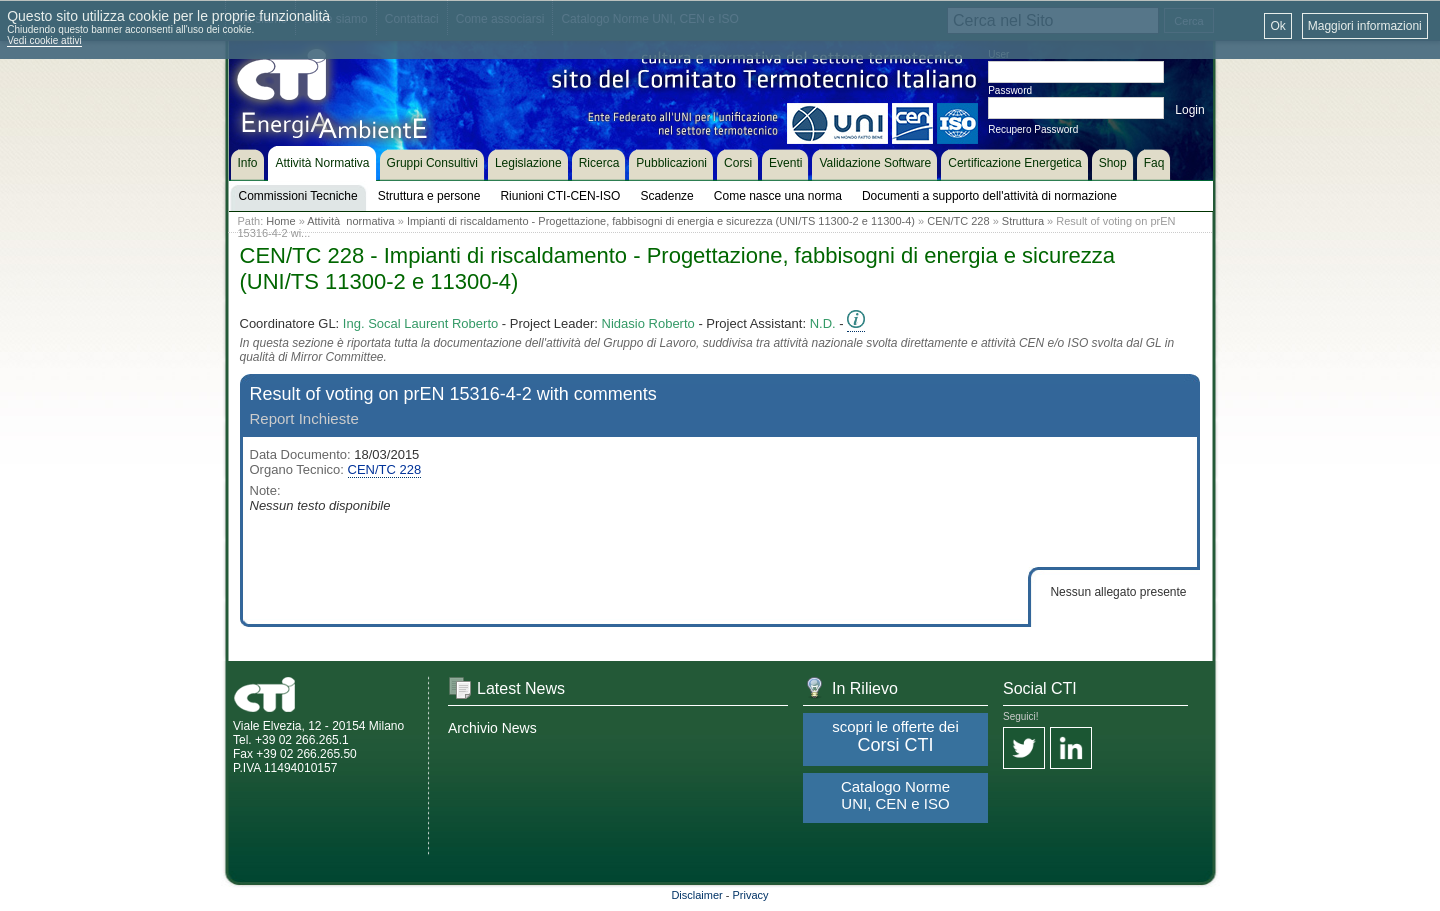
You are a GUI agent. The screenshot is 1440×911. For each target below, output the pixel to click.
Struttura (1023, 221)
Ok (1277, 26)
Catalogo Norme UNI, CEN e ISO (895, 795)
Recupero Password (1033, 129)
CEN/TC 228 (958, 221)
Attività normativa (350, 221)
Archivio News (492, 728)
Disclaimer (696, 895)
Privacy (751, 895)
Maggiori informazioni (1365, 26)
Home (280, 221)
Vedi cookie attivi (44, 40)
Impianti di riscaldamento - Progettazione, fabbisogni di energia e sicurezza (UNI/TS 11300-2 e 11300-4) (661, 221)
